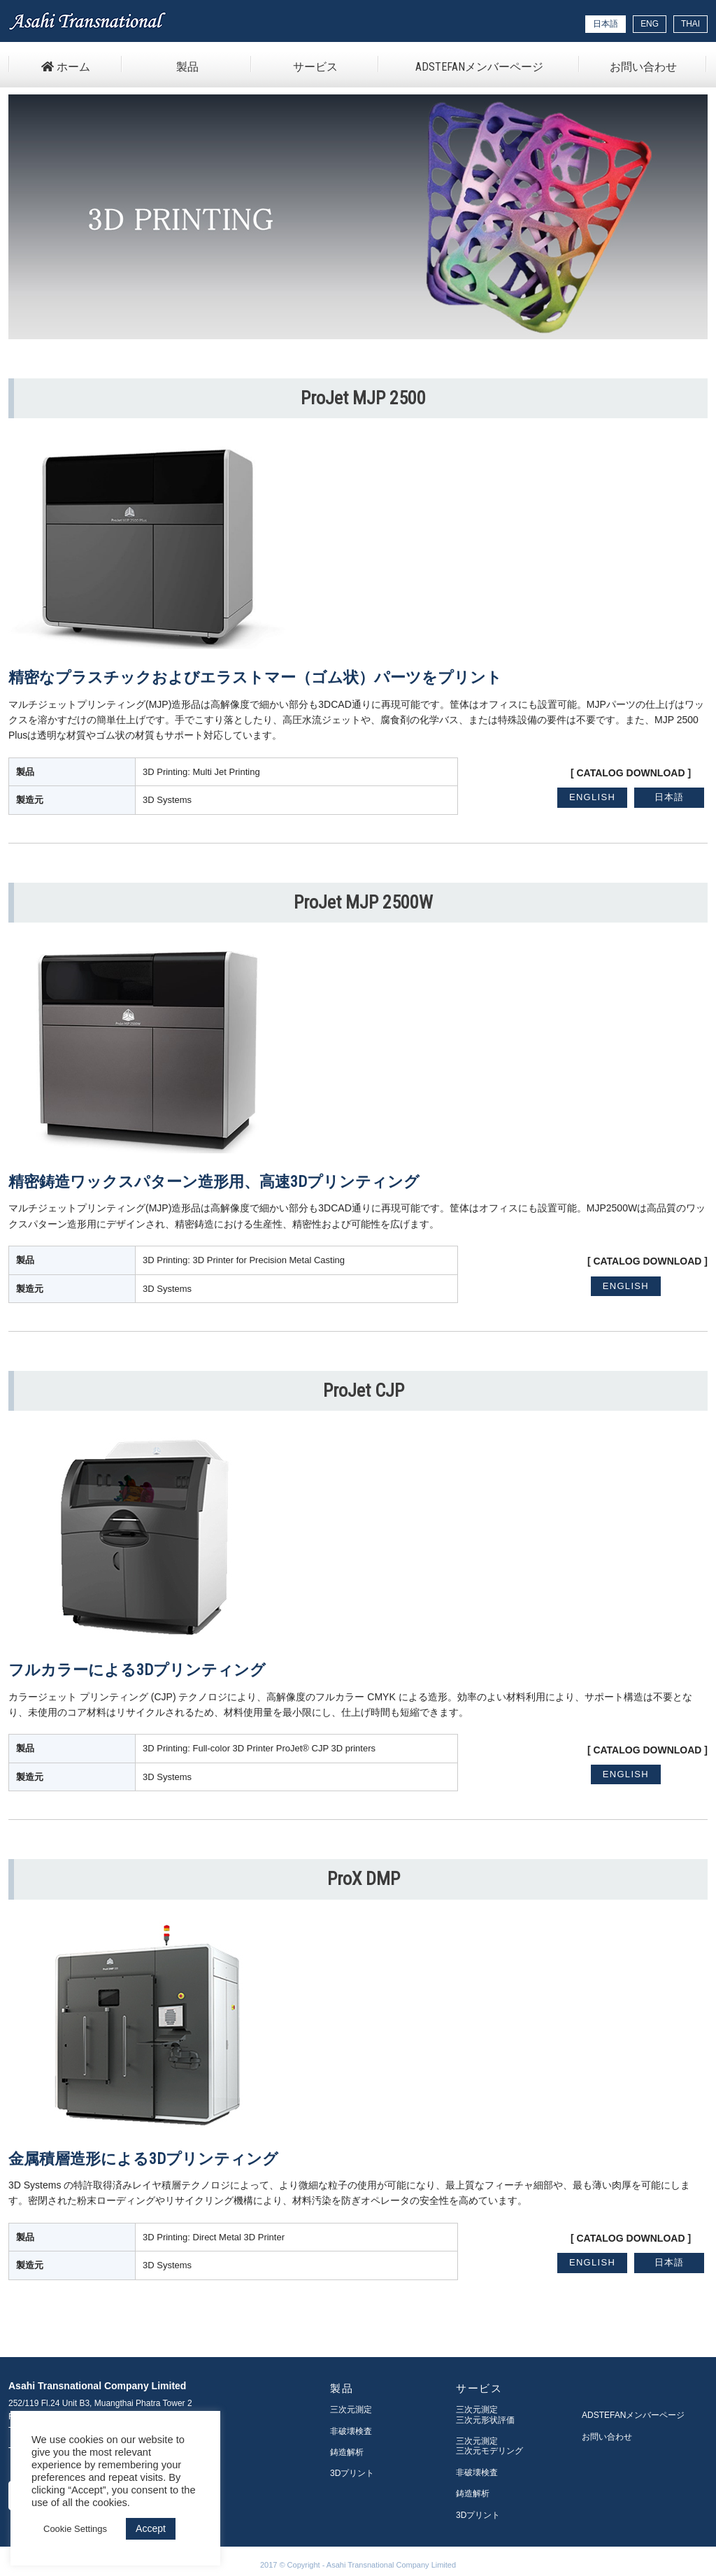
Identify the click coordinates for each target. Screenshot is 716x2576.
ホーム (65, 66)
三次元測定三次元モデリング (489, 2446)
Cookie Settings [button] (75, 2529)
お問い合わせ (643, 66)
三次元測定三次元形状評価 (485, 2414)
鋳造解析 (347, 2452)
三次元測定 (351, 2409)
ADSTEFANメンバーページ (479, 66)
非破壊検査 (351, 2431)
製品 (187, 66)
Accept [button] (151, 2528)
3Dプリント (352, 2473)
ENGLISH (592, 797)
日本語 (669, 797)
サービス (315, 66)
